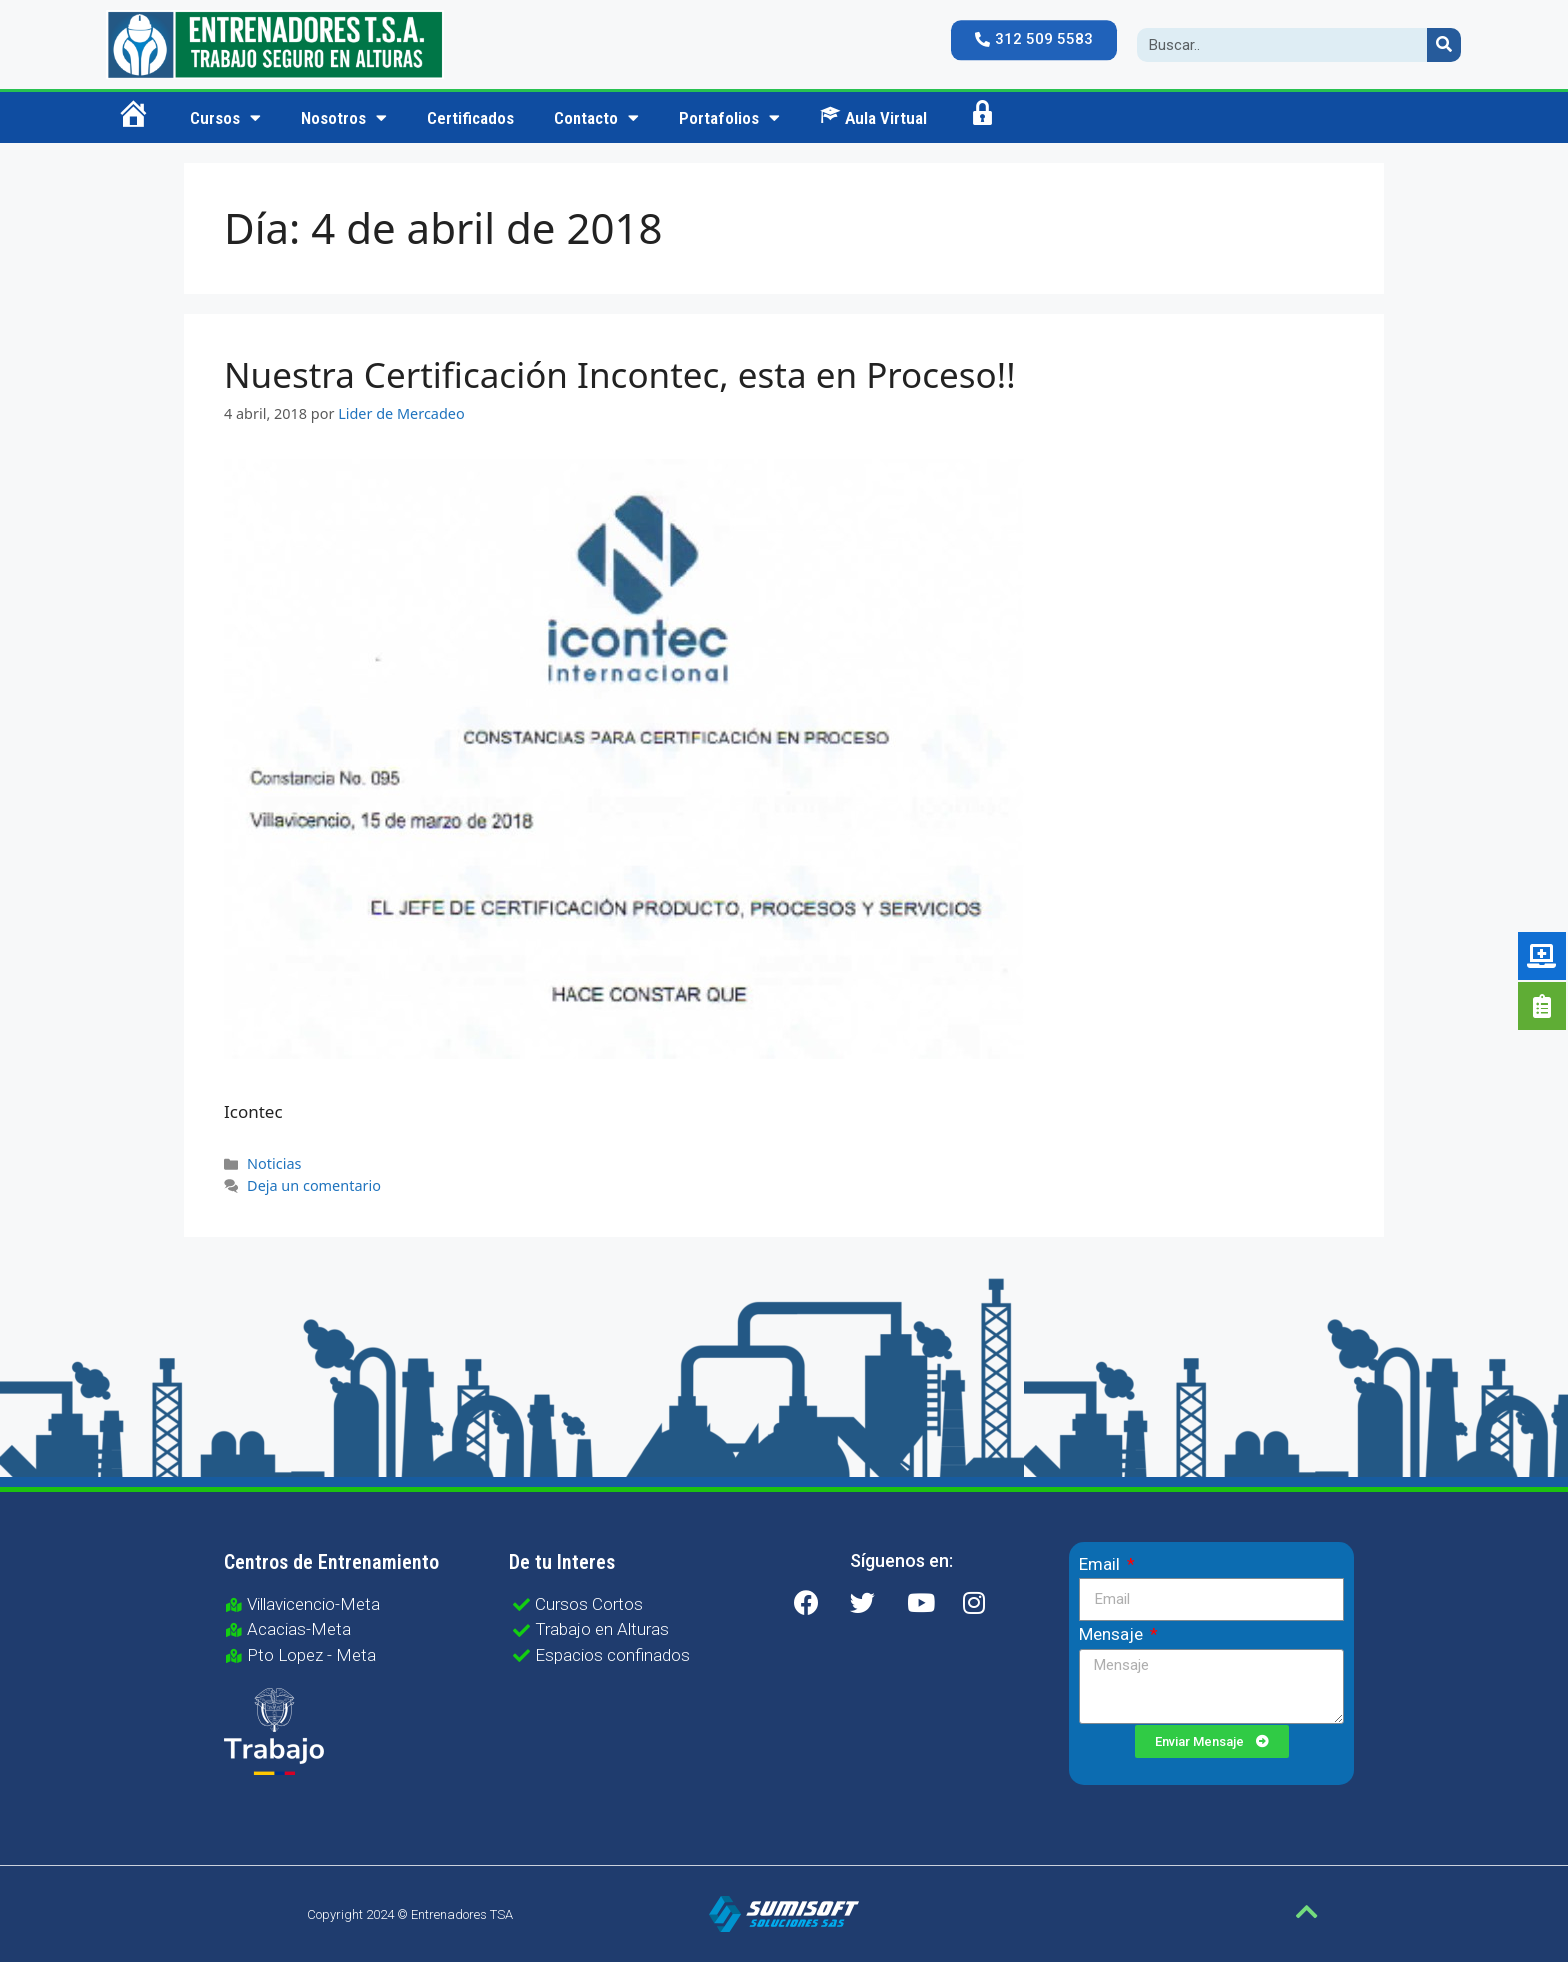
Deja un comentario (314, 1185)
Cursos (225, 117)
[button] (1034, 40)
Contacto (596, 117)
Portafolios (729, 117)
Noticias (274, 1163)
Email (1101, 1564)
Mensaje (1113, 1634)
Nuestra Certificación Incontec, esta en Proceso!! (620, 374)
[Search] (1444, 45)
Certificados (470, 118)
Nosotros (344, 117)
